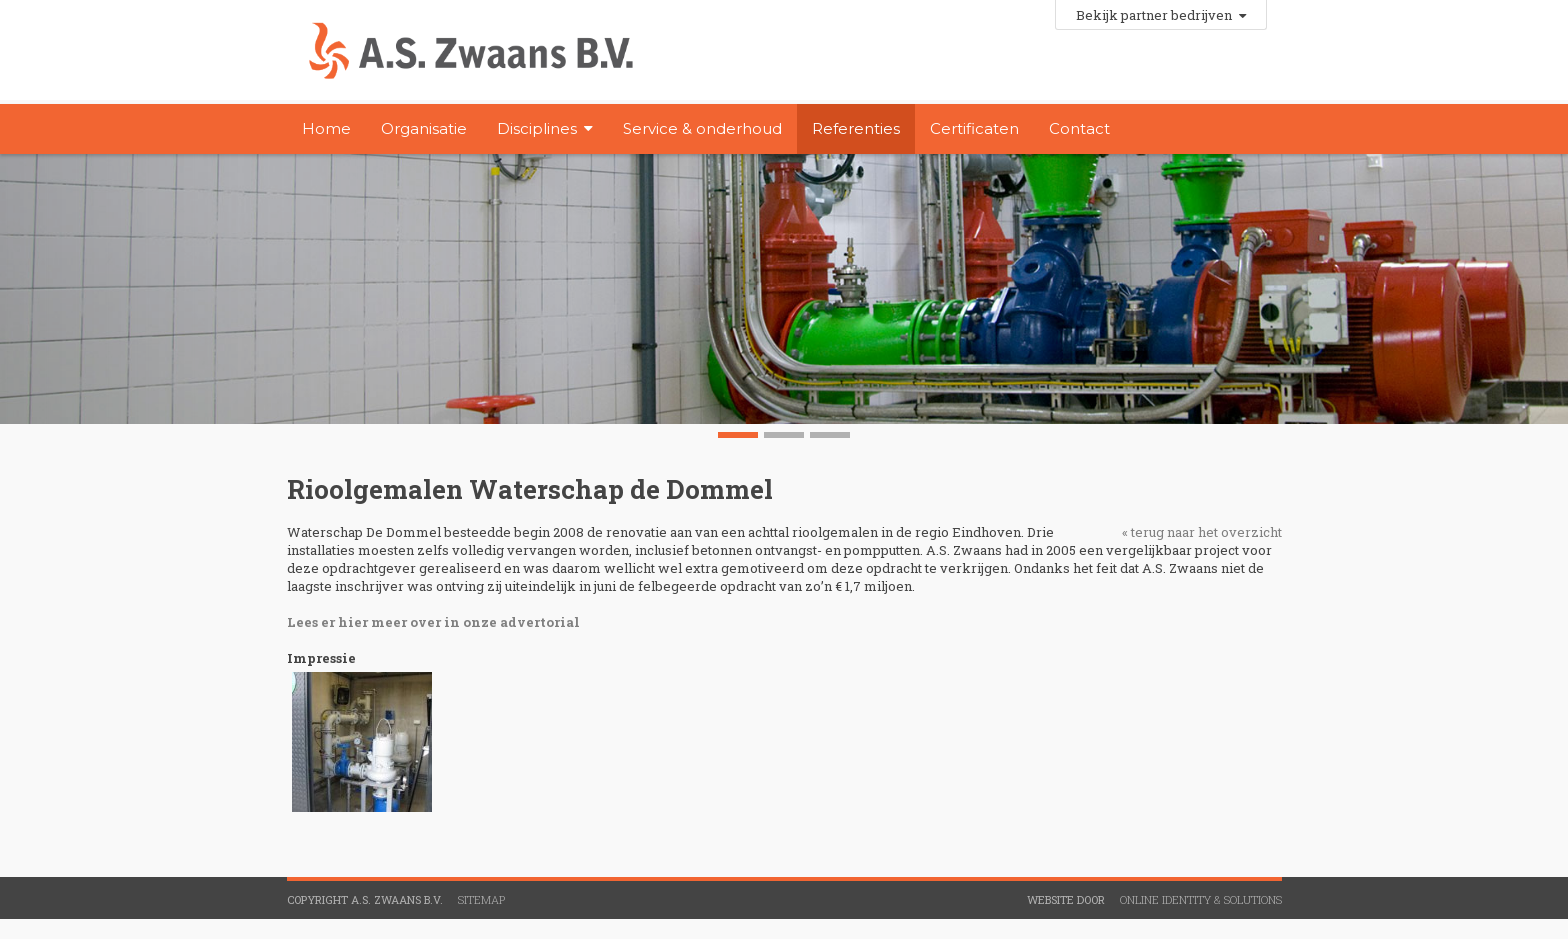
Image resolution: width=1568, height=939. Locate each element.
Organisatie (424, 128)
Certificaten (974, 128)
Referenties (856, 128)
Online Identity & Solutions (1201, 899)
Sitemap (481, 899)
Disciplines (537, 128)
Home (326, 128)
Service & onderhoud (702, 128)
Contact (1079, 128)
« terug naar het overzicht (1202, 532)
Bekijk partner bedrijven (1161, 15)
